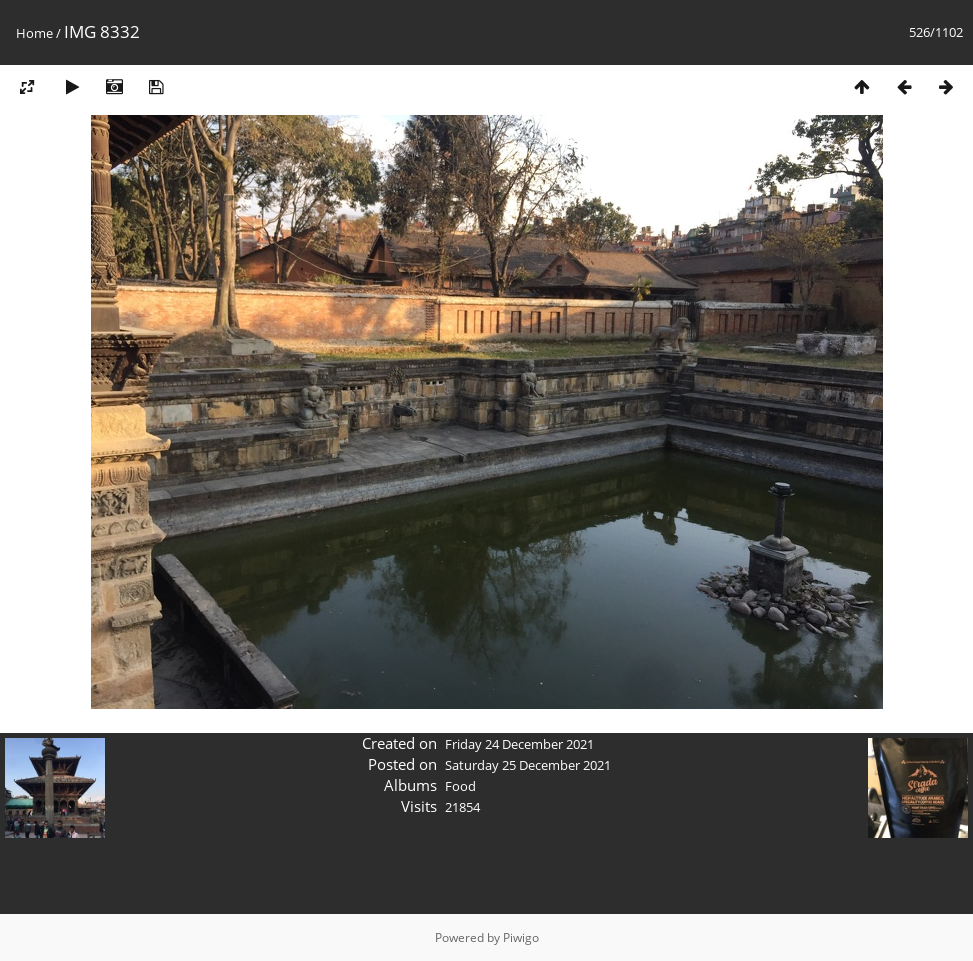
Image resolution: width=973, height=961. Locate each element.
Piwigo (521, 937)
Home (34, 33)
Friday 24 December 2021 (519, 744)
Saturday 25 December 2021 (528, 765)
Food (460, 786)
